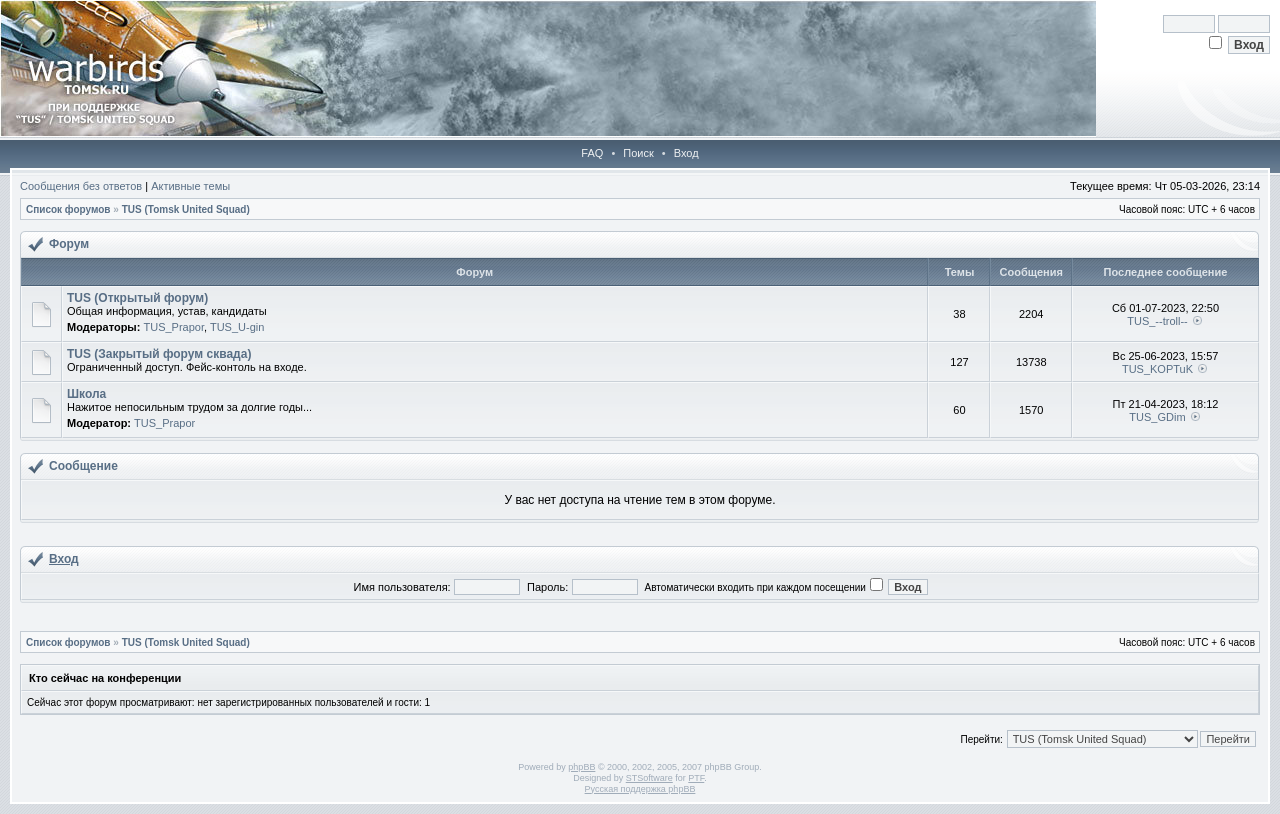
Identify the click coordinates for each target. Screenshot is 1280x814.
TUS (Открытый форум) (137, 298)
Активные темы (190, 186)
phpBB (581, 767)
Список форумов (68, 209)
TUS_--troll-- (1157, 321)
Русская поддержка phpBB (640, 789)
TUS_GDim (1157, 417)
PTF (696, 778)
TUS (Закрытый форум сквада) (159, 354)
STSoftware (649, 778)
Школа (86, 394)
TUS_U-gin (237, 327)
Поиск (638, 153)
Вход (686, 153)
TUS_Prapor (173, 327)
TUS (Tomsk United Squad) (186, 209)
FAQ (592, 153)
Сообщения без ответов (81, 186)
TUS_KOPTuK (1157, 369)
